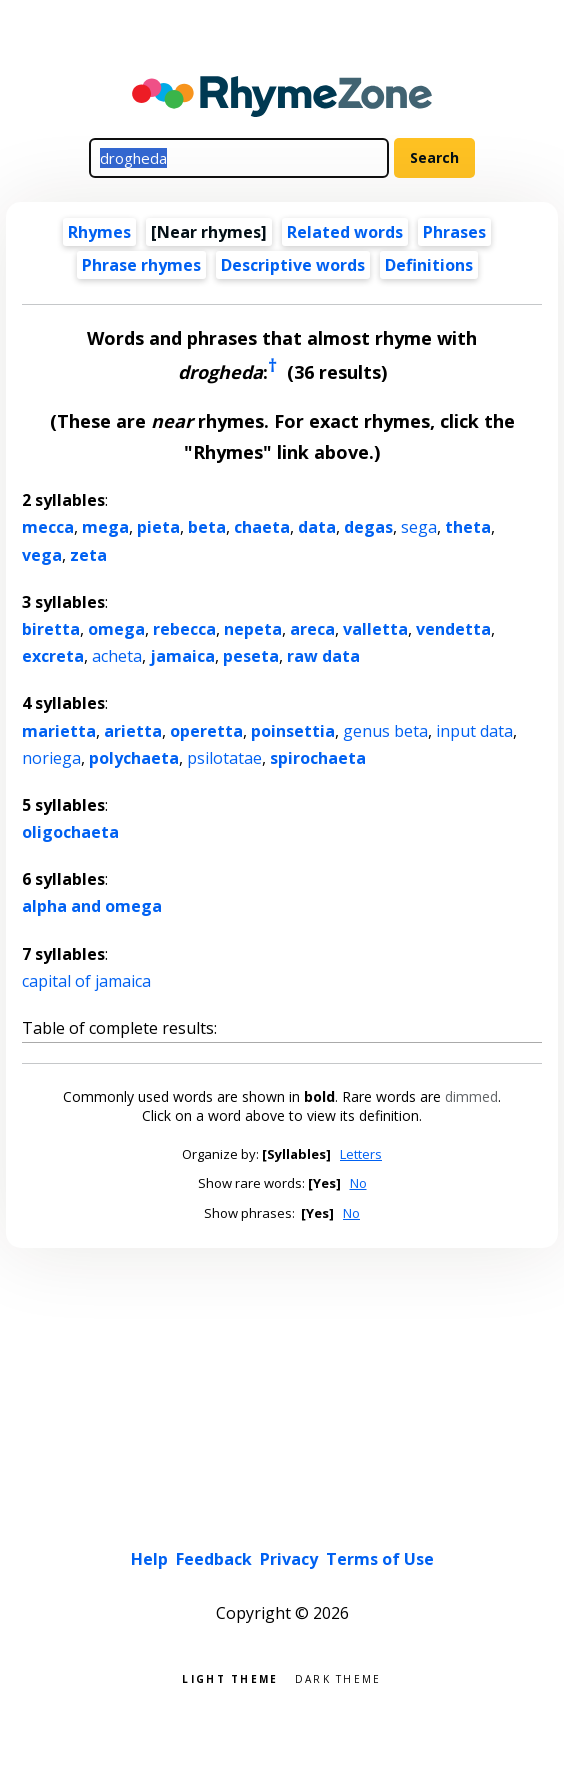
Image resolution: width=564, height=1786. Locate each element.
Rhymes (99, 232)
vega (42, 555)
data (317, 527)
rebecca (184, 629)
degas (368, 527)
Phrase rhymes (141, 265)
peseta (251, 656)
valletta (375, 629)
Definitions (429, 265)
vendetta (453, 629)
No (358, 1183)
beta (207, 527)
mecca (48, 527)
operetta (206, 731)
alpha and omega (92, 906)
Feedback (214, 1559)
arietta (133, 731)
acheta (117, 656)
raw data (323, 656)
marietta (59, 731)
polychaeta (134, 758)
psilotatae (224, 758)
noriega (51, 758)
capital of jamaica (86, 981)
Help (149, 1559)
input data (474, 731)
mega (105, 527)
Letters (361, 1154)
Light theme (230, 1677)
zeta (88, 555)
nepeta (253, 629)
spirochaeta (318, 758)
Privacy (289, 1559)
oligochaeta (70, 832)
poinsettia (293, 731)
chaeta (262, 527)
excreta (53, 656)
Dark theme (338, 1677)
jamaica (182, 656)
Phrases (454, 232)
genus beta (385, 731)
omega (116, 629)
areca (312, 629)
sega (419, 527)
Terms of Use (380, 1559)
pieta (158, 527)
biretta (51, 629)
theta (468, 527)
